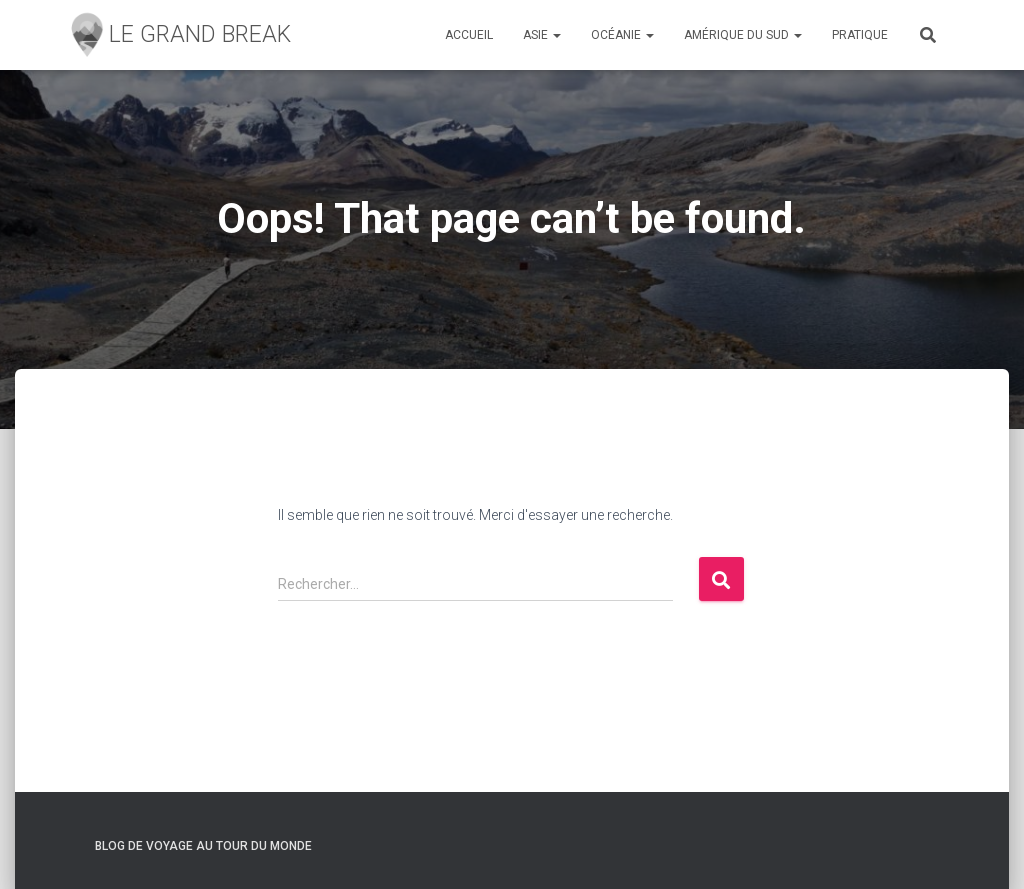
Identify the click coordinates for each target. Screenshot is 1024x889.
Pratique (860, 35)
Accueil (469, 35)
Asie (542, 35)
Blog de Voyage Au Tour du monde (203, 846)
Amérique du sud (743, 35)
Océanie (622, 35)
